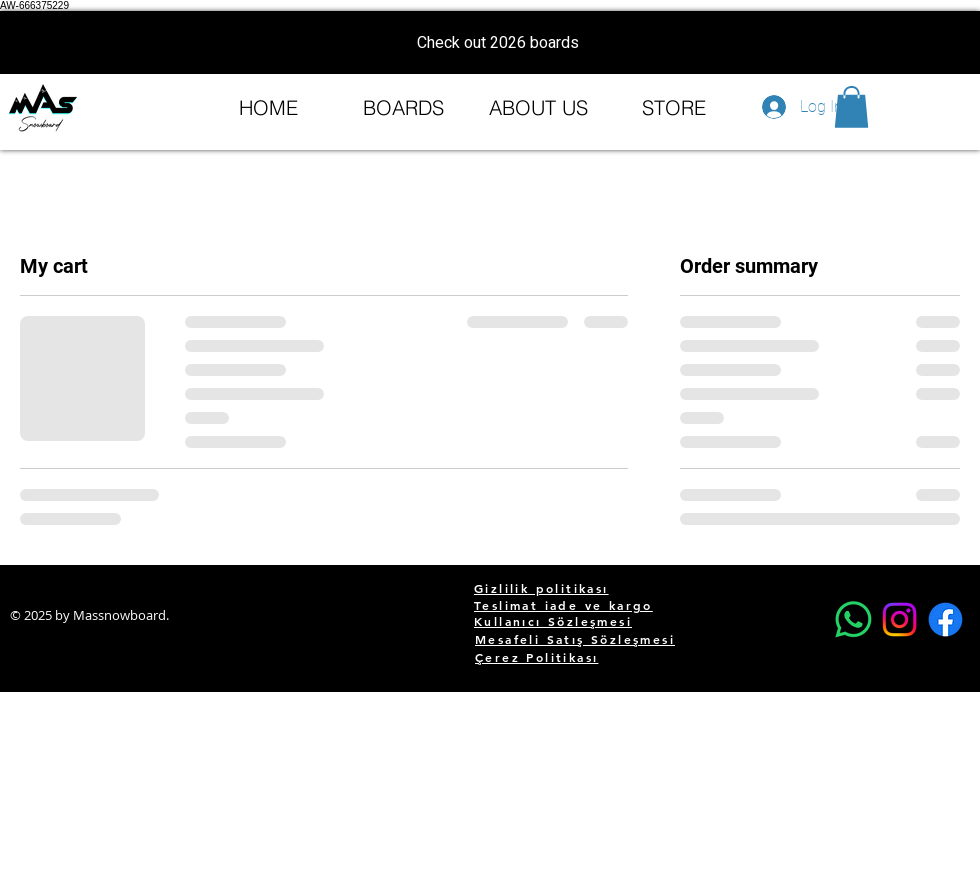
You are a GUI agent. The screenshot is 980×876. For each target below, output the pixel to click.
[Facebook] (945, 619)
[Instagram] (899, 619)
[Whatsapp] (853, 619)
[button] (851, 107)
